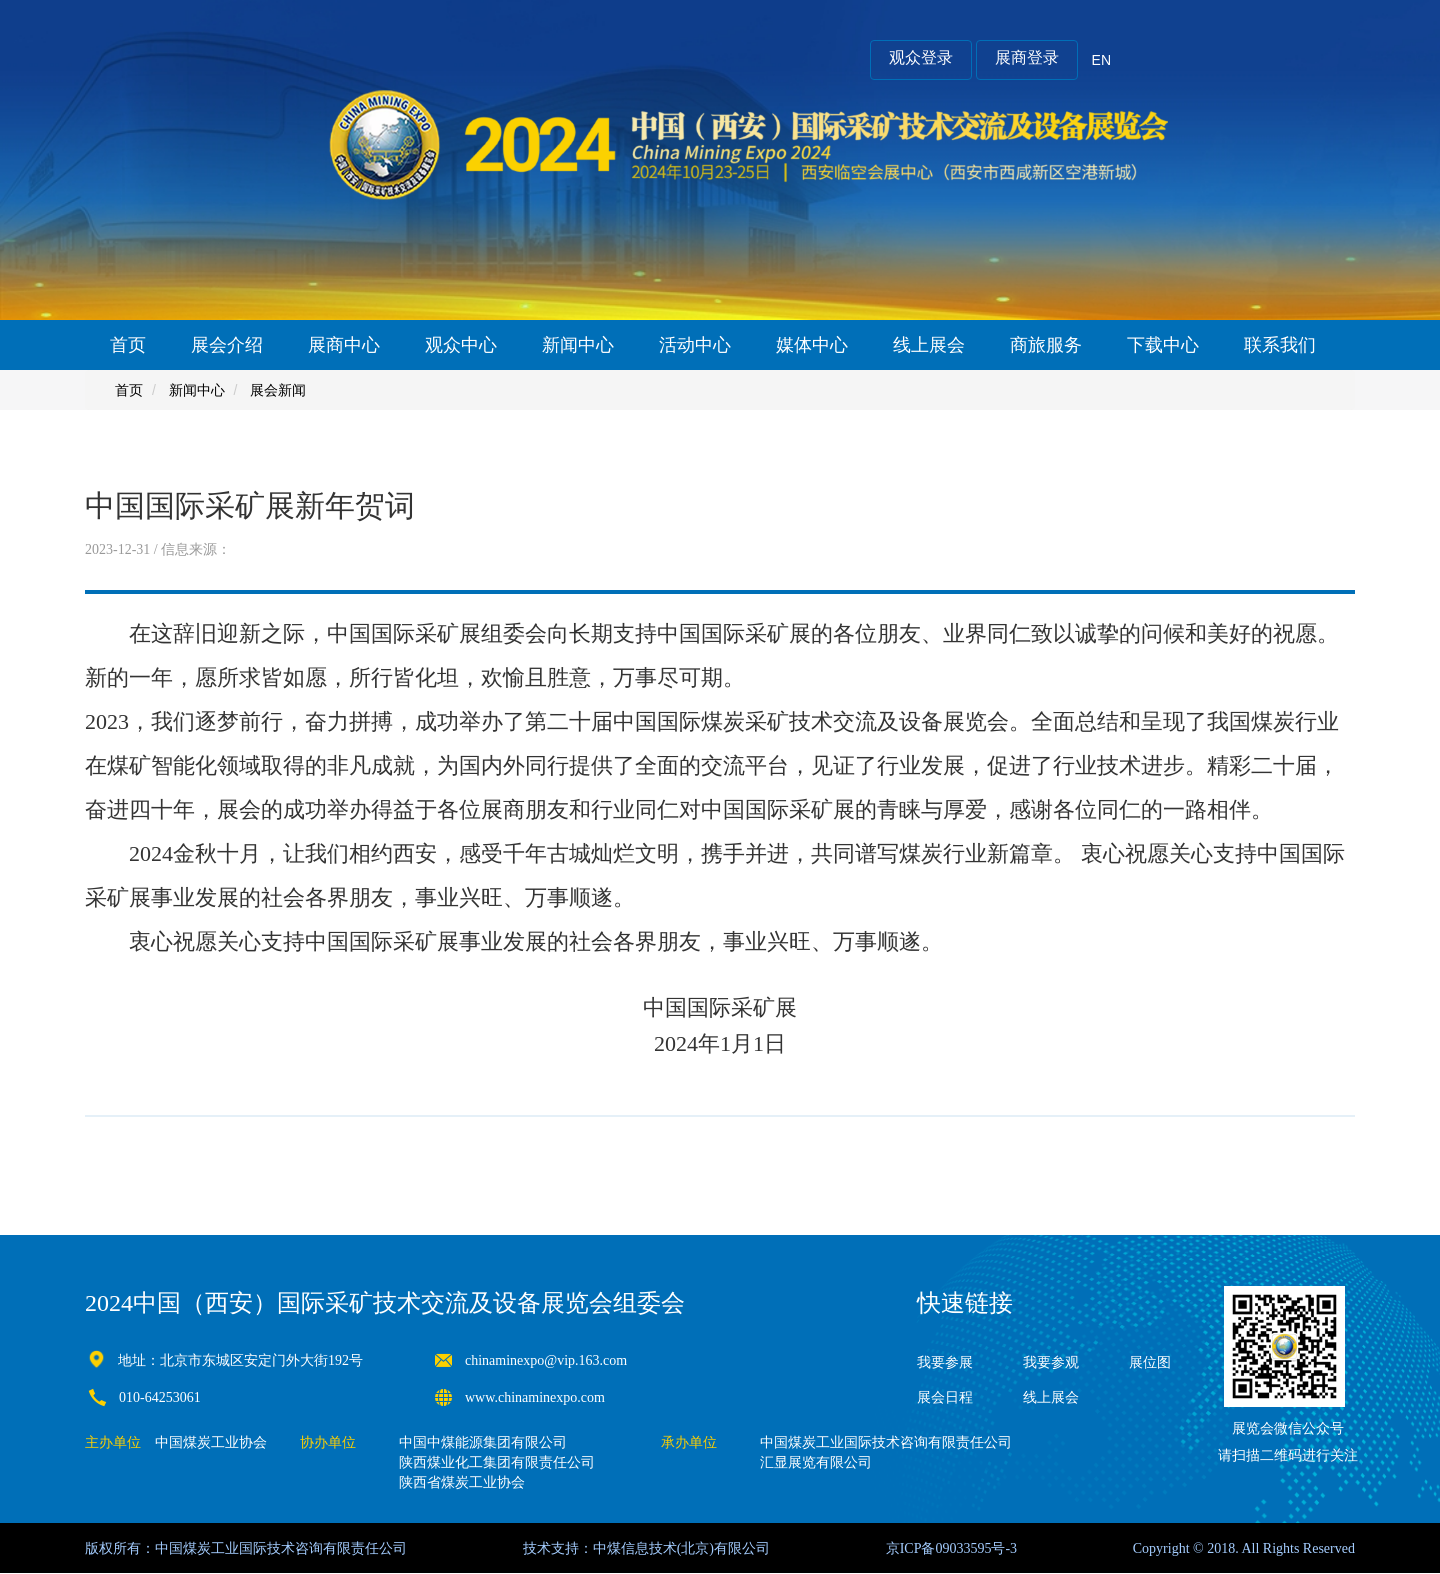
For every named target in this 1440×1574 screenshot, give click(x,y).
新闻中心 (578, 345)
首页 (128, 345)
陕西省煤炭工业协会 (462, 1482)
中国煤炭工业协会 (211, 1442)
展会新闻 (278, 390)
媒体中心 (812, 345)
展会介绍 (227, 345)
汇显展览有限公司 (816, 1462)
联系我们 (1280, 345)
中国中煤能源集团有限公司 (483, 1442)
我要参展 (945, 1362)
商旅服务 (1046, 345)
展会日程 (945, 1397)
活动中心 (695, 345)
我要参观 (1051, 1362)
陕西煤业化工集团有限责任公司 (497, 1462)
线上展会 (929, 345)
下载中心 (1163, 345)
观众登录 (921, 57)
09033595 (963, 1548)
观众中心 (461, 345)
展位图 (1150, 1362)
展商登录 (1027, 57)
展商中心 (344, 345)
